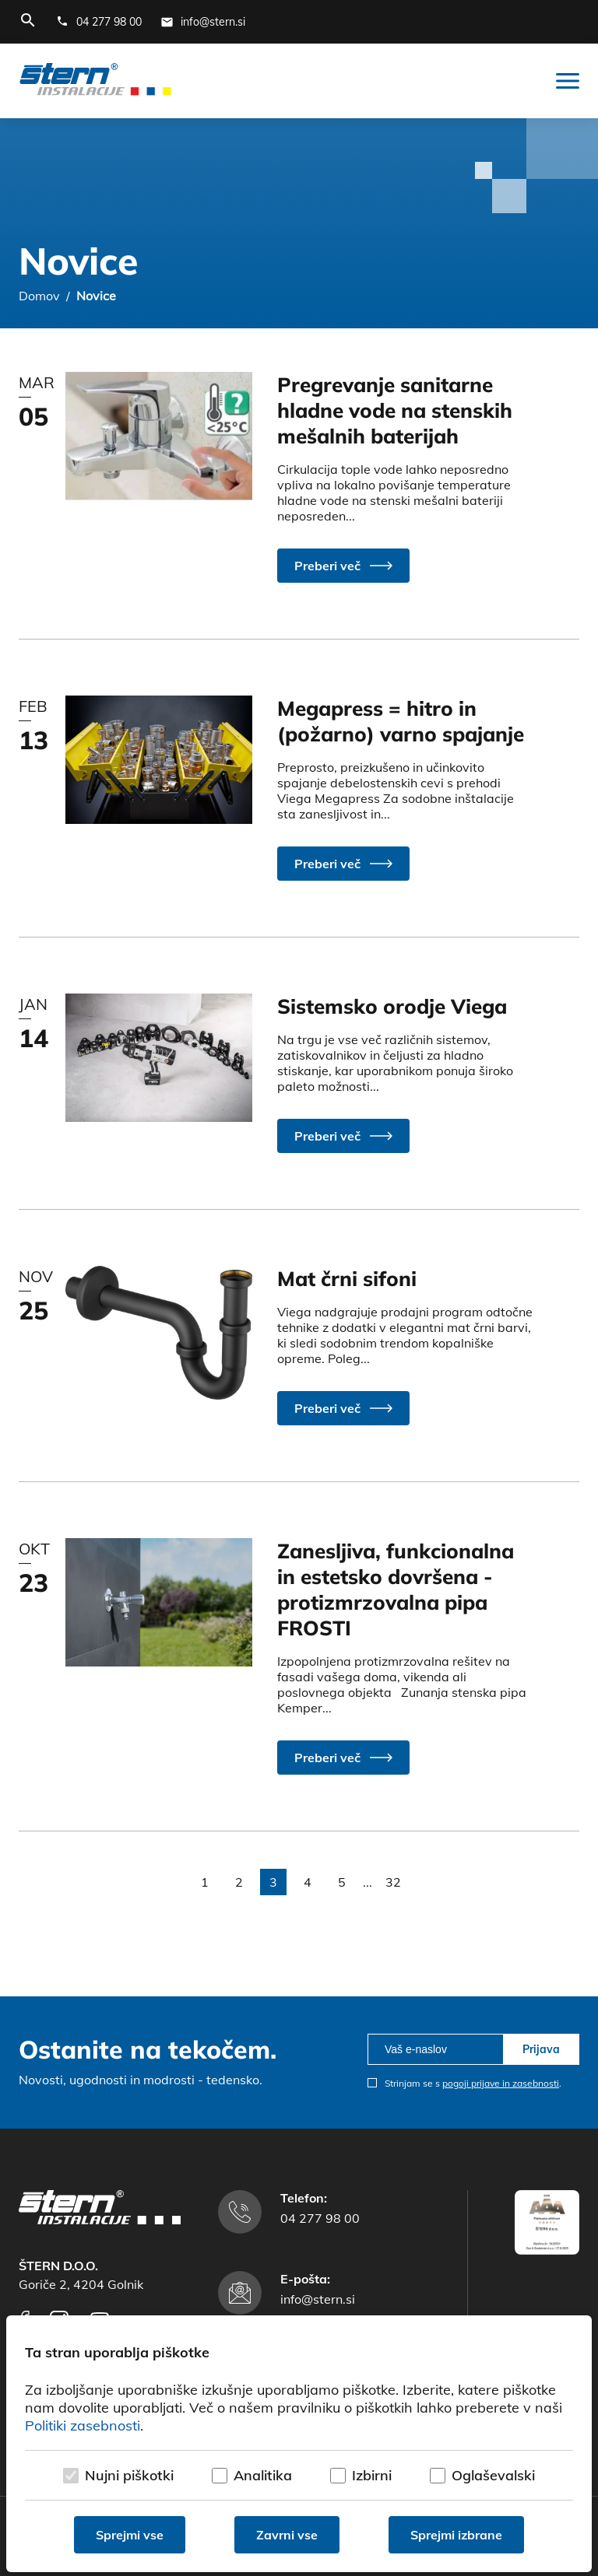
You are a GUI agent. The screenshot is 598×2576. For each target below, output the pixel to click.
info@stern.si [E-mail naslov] (317, 2299)
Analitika (263, 2475)
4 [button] (307, 1882)
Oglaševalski (493, 2475)
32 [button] (393, 1882)
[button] (343, 565)
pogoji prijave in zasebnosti (500, 2083)
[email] (435, 2049)
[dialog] (299, 2443)
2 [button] (239, 1882)
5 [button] (342, 1882)
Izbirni (372, 2475)
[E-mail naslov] (202, 22)
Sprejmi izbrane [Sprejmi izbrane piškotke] (456, 2535)
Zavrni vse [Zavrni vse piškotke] (287, 2535)
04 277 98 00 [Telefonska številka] (320, 2218)
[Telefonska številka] (99, 22)
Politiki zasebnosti (82, 2425)
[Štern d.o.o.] (95, 81)
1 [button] (205, 1882)
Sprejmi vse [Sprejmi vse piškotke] (130, 2535)
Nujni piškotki (129, 2475)
